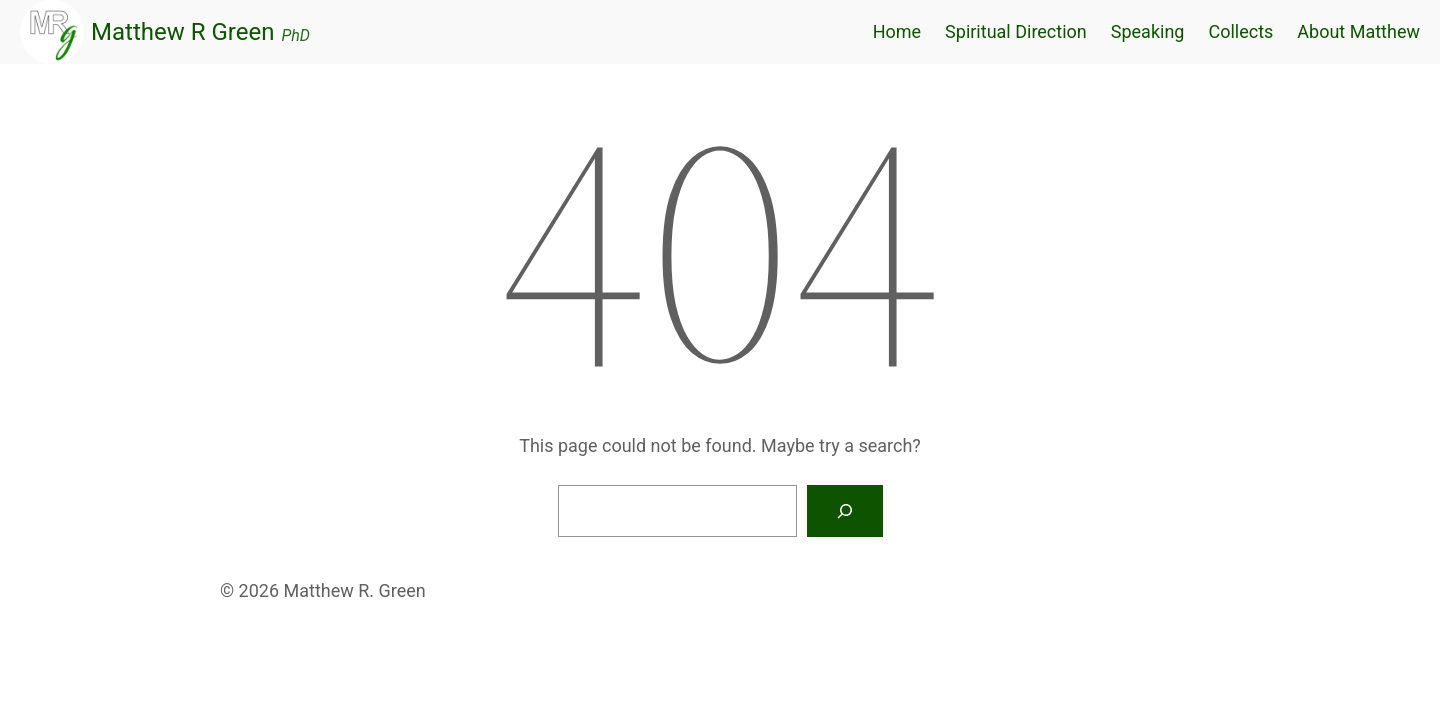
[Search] (845, 511)
